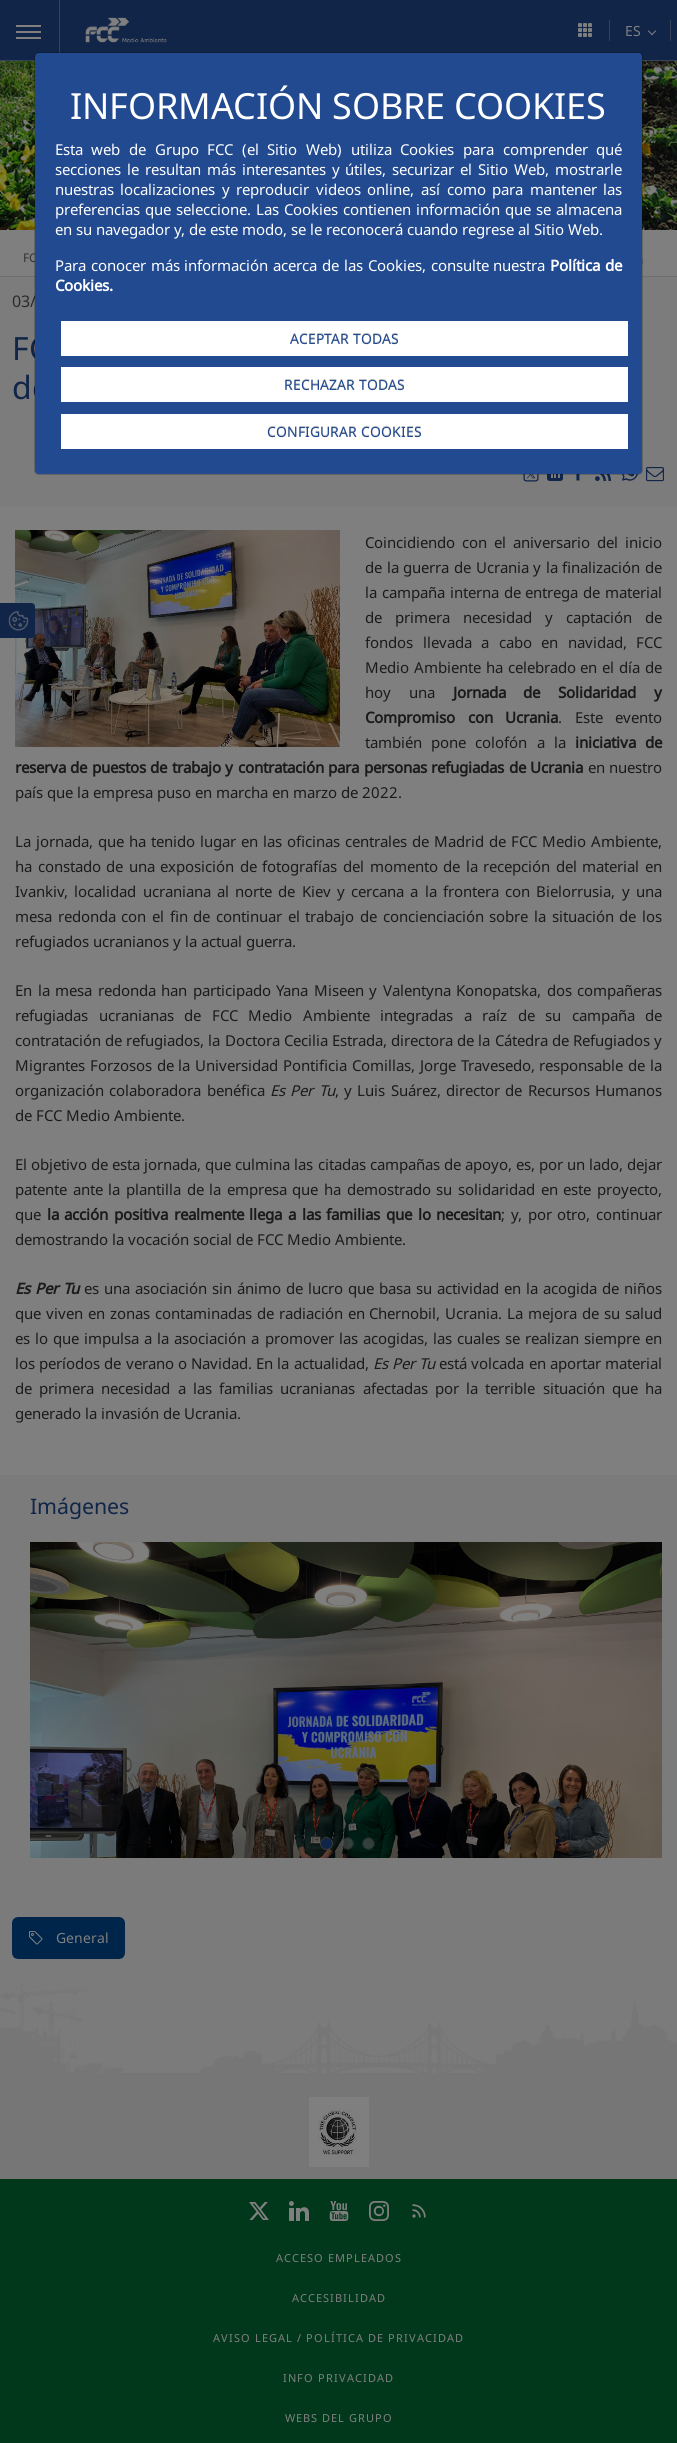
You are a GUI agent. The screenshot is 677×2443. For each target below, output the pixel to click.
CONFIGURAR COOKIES (344, 431)
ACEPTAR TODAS (344, 338)
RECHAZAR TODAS (344, 384)
